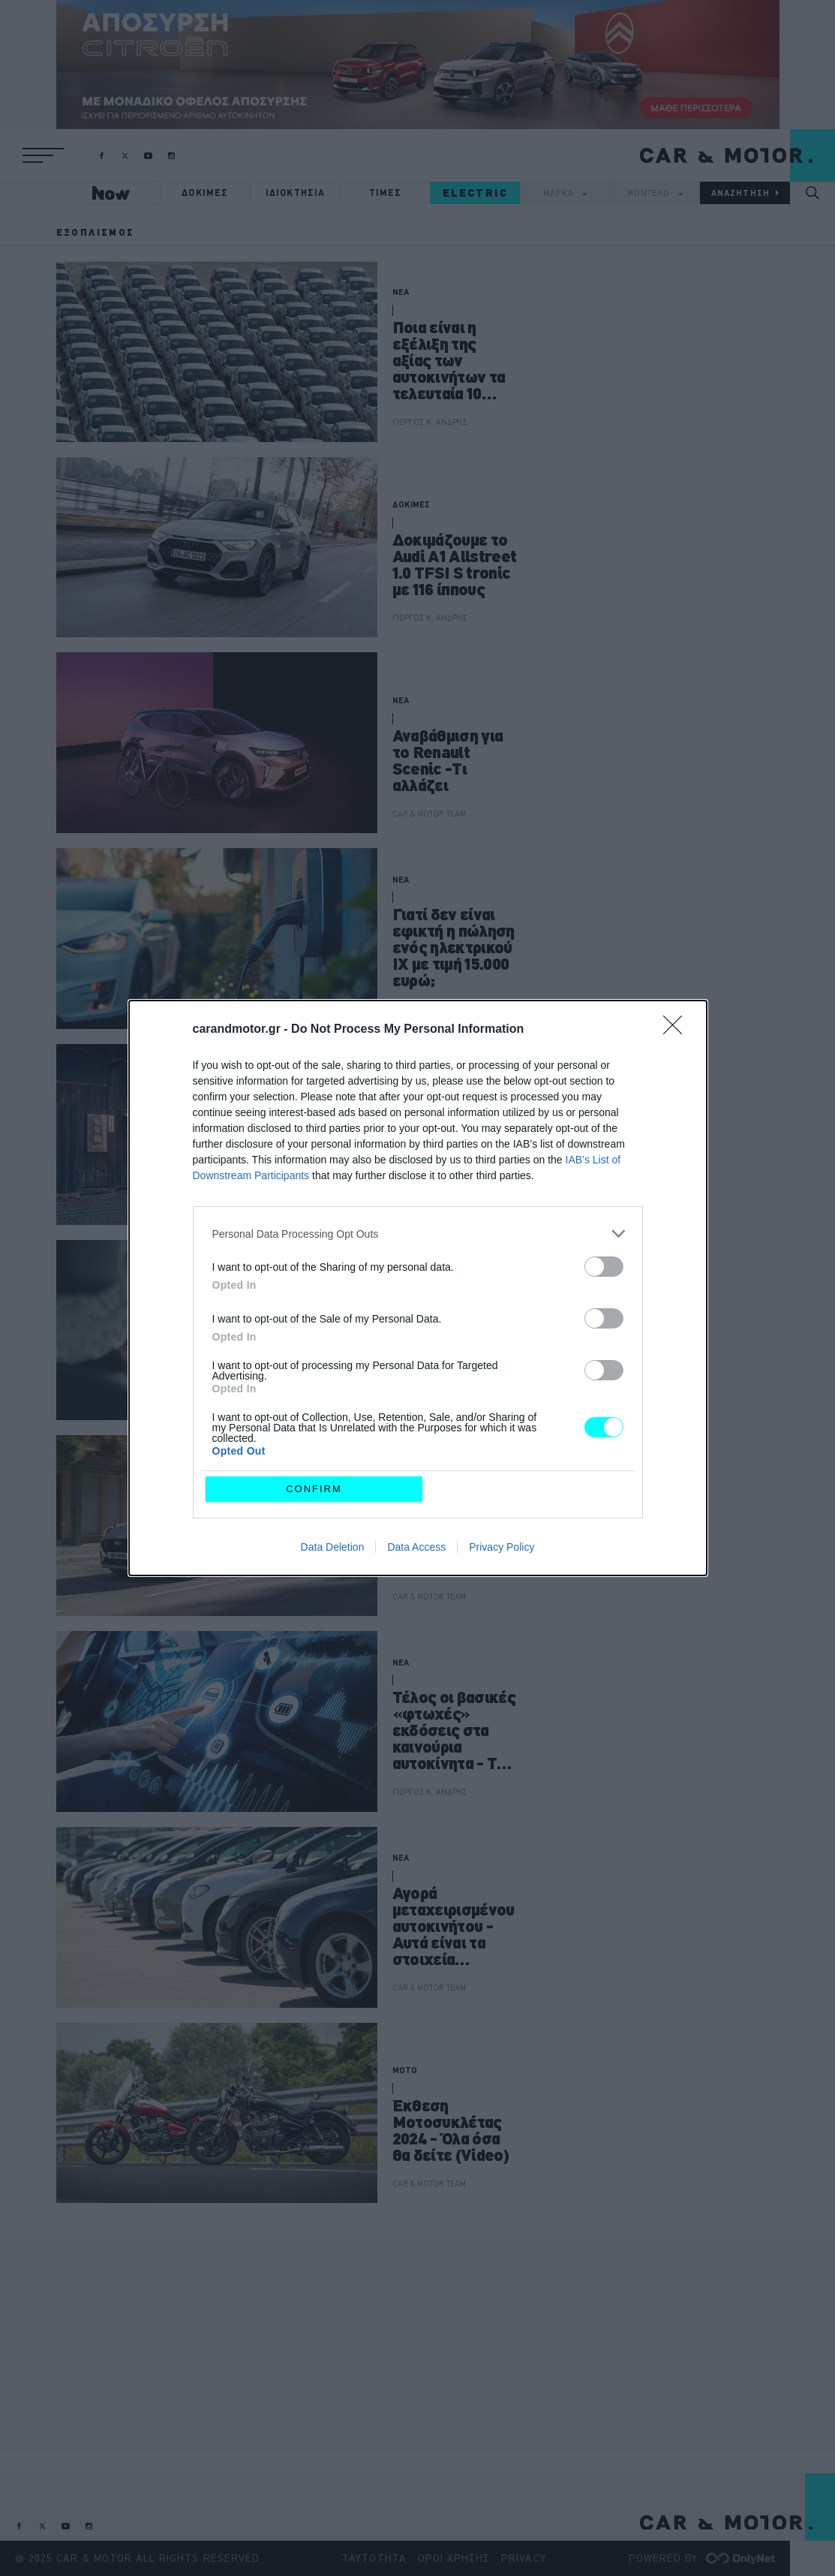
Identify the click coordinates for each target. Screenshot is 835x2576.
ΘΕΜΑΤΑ (408, 1466)
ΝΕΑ (400, 291)
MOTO (404, 2070)
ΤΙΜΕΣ (385, 192)
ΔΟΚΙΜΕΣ (205, 192)
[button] (43, 155)
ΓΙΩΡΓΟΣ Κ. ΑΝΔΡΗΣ (429, 421)
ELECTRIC (475, 193)
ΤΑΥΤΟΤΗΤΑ (374, 2558)
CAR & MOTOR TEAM (429, 813)
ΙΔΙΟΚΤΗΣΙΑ (296, 192)
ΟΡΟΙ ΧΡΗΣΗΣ (454, 2558)
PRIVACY (523, 2558)
